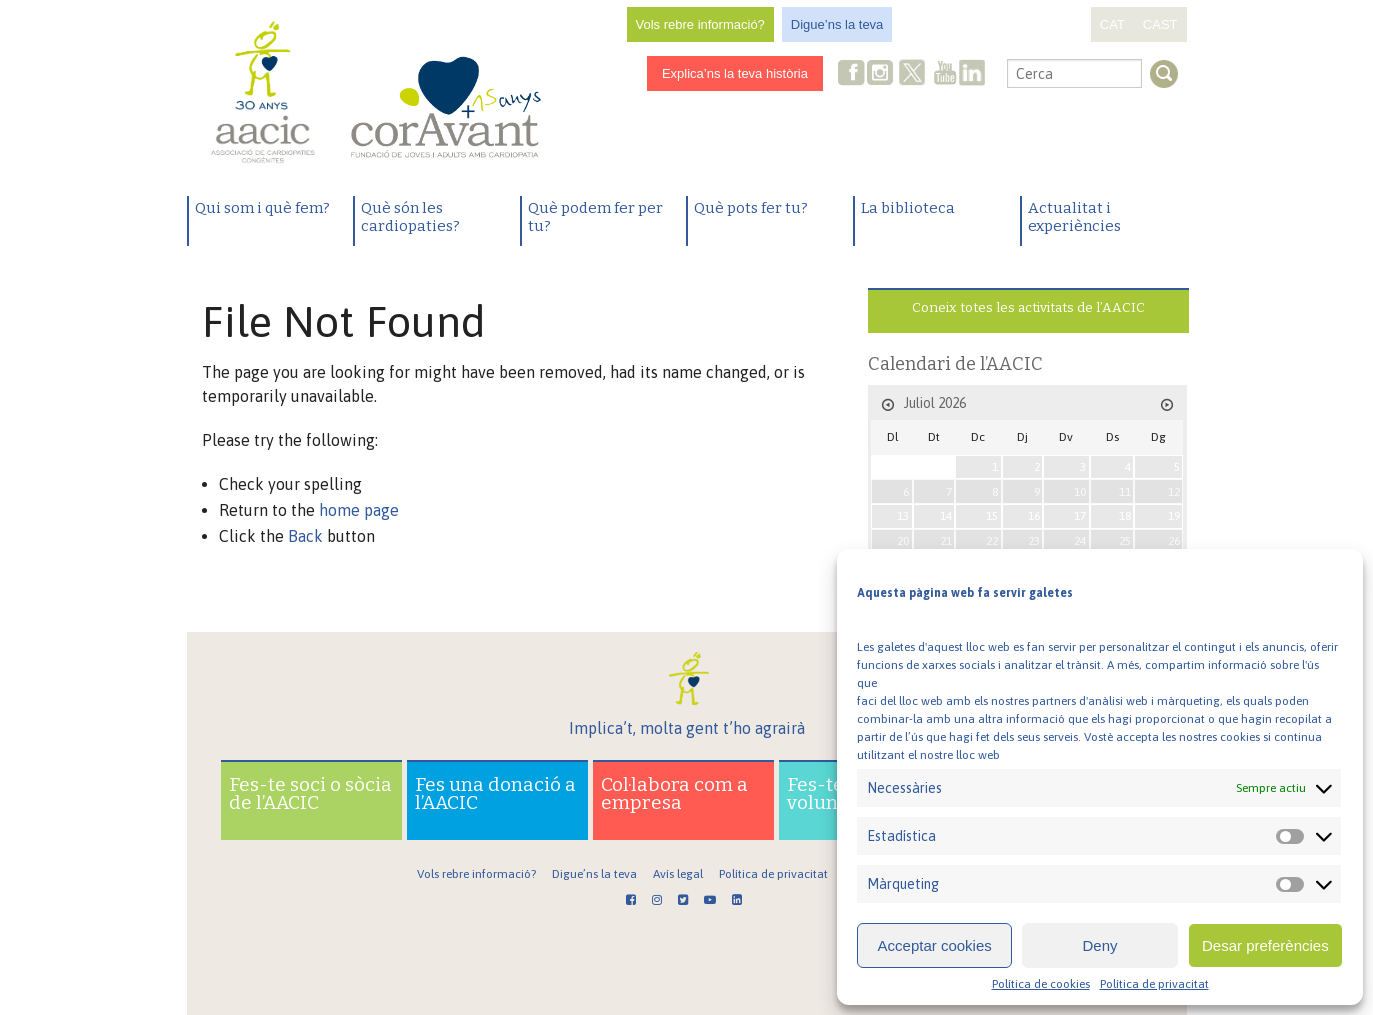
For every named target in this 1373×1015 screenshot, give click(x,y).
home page (359, 510)
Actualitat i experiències (1074, 217)
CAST (1160, 24)
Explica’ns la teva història (735, 73)
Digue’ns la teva (837, 24)
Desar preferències (1265, 945)
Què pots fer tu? (751, 208)
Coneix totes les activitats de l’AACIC (1028, 307)
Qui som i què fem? (262, 208)
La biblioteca (908, 208)
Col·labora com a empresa (674, 793)
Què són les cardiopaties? (410, 217)
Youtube (945, 74)
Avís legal (678, 874)
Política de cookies (1041, 984)
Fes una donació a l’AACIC (495, 793)
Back (305, 536)
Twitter (912, 75)
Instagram (882, 74)
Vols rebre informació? (700, 24)
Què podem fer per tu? (595, 217)
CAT (1112, 24)
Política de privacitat (1154, 984)
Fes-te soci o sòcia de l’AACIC (310, 793)
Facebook (852, 74)
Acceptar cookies (935, 945)
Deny (1099, 945)
